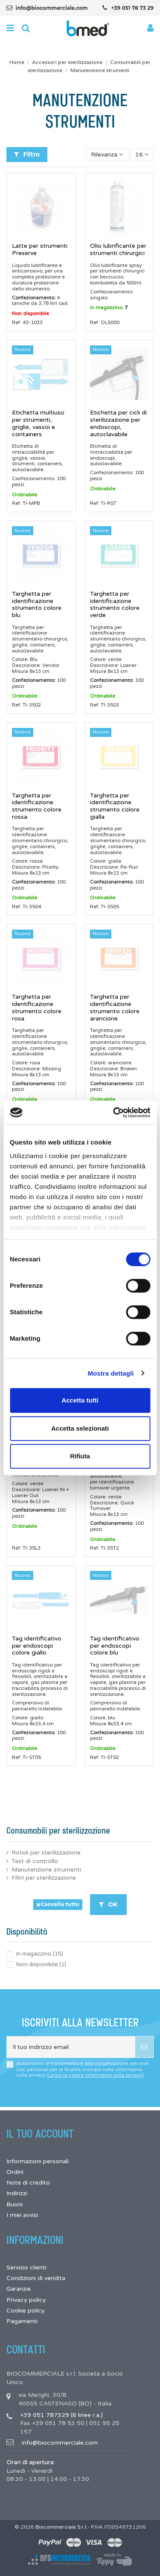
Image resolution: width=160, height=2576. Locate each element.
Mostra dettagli (110, 1373)
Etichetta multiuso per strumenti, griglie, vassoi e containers (38, 423)
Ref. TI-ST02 (104, 1757)
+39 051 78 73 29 (132, 8)
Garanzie (18, 2288)
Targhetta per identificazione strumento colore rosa (36, 1007)
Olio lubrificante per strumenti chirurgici (118, 249)
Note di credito (28, 2182)
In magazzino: (106, 307)
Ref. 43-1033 (27, 322)
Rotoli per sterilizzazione (46, 1852)
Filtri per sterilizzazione (44, 1877)
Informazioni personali (37, 2161)
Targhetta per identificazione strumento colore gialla (115, 806)
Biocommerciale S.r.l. (61, 2527)
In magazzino (39, 1953)
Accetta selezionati (80, 1428)
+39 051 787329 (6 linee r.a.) (61, 2415)
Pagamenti (22, 2321)
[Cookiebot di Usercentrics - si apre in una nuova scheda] (114, 1112)
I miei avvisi (22, 2215)
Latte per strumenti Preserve (39, 249)
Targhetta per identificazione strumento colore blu (36, 604)
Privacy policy (26, 2300)
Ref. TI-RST (103, 503)
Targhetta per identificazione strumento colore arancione (115, 1007)
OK (108, 1904)
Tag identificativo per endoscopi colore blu (115, 1646)
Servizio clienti (26, 2267)
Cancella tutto (57, 1904)
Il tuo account (39, 2134)
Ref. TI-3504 (26, 907)
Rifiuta (80, 1456)
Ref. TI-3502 (26, 705)
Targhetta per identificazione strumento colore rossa (36, 806)
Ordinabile (24, 495)
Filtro (27, 154)
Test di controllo (35, 1861)
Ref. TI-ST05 (26, 1757)
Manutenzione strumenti (46, 1869)
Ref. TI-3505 (104, 907)
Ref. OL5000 (104, 322)
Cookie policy (25, 2310)
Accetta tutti (80, 1400)
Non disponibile (30, 313)
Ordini (14, 2172)
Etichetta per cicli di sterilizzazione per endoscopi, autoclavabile (118, 423)
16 (141, 154)
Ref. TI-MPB (26, 503)
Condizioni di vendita (35, 2278)
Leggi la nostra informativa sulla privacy (95, 2075)
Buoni (14, 2204)
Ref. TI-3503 (104, 705)
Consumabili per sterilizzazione (58, 1831)
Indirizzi (16, 2193)
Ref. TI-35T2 (104, 1548)
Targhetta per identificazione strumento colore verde (115, 604)
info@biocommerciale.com (52, 8)
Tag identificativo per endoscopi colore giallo (36, 1646)
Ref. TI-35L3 (26, 1548)
